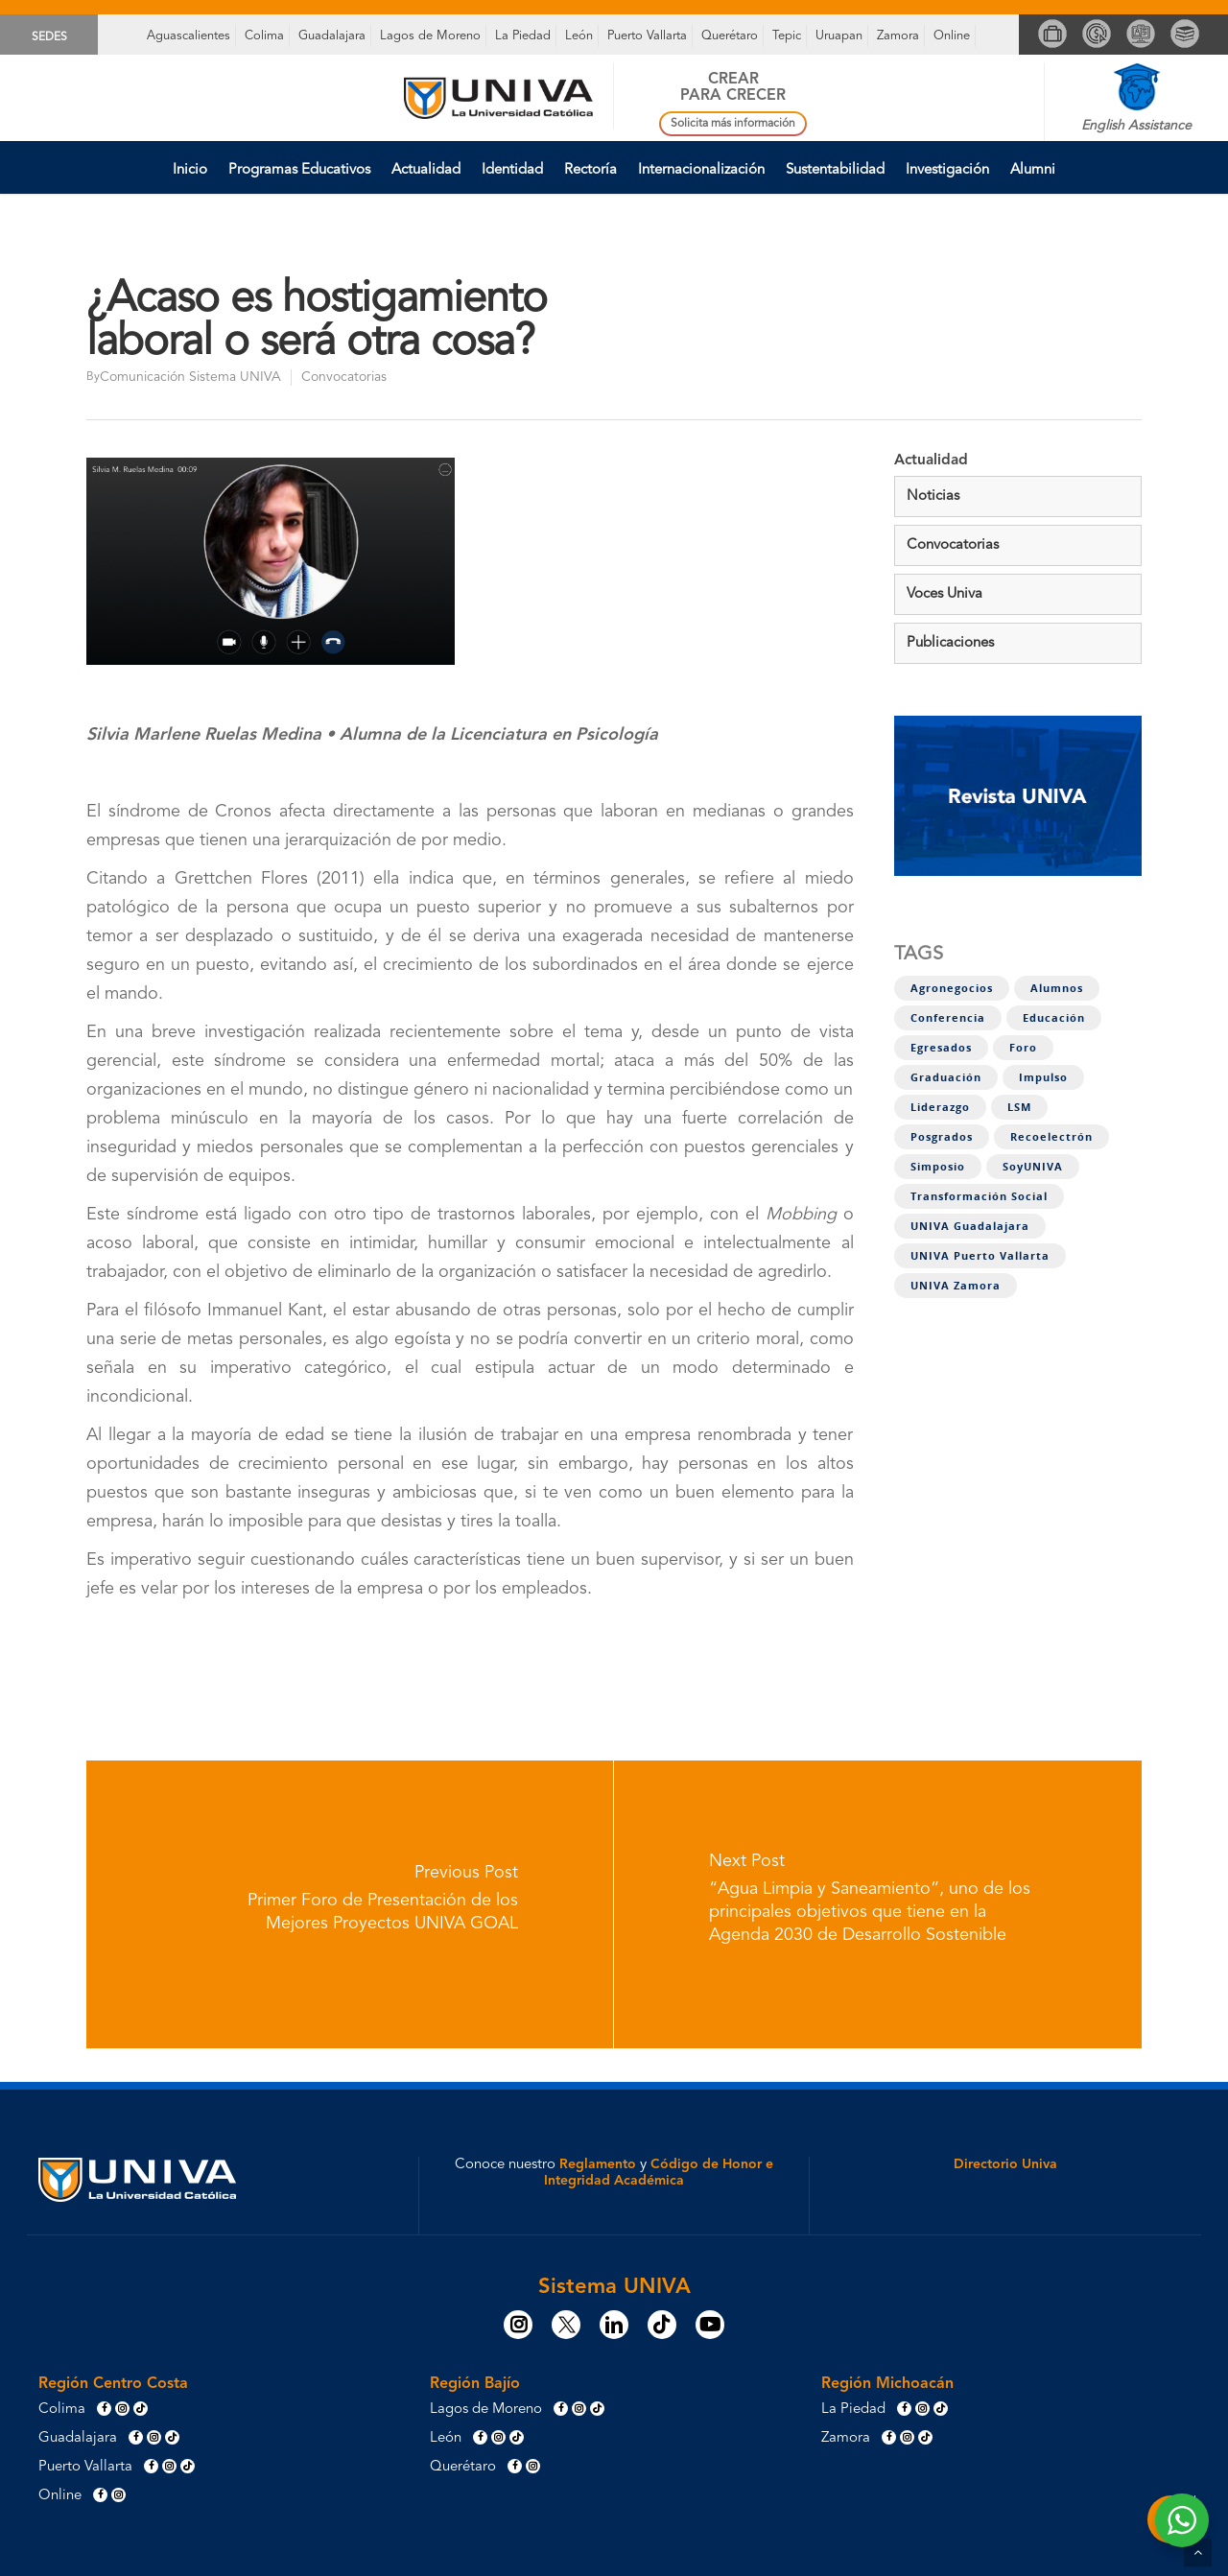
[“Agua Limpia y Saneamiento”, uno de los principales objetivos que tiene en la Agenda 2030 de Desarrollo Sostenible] (878, 1904)
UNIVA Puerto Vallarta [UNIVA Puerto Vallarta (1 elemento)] (980, 1256)
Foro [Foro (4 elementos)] (1023, 1047)
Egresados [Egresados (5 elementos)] (941, 1047)
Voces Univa (944, 594)
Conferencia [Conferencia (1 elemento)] (947, 1018)
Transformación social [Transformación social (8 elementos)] (979, 1196)
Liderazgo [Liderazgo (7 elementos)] (940, 1107)
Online (951, 36)
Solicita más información (733, 124)
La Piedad (523, 36)
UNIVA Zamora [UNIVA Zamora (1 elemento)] (955, 1285)
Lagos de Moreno (430, 36)
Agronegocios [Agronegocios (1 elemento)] (951, 988)
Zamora (898, 36)
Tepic (786, 36)
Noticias (933, 496)
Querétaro (729, 36)
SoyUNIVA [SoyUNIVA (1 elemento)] (1033, 1166)
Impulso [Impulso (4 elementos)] (1043, 1077)
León (579, 36)
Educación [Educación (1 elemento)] (1054, 1018)
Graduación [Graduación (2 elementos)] (945, 1077)
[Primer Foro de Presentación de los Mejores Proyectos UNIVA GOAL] (349, 1904)
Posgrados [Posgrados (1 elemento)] (941, 1137)
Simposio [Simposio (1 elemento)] (937, 1166)
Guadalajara (332, 36)
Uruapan (838, 36)
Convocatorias (344, 377)
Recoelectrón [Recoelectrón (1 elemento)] (1051, 1137)
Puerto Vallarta (647, 36)
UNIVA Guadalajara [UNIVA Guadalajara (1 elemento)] (969, 1226)
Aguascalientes (188, 36)
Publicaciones (950, 643)
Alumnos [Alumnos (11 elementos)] (1056, 988)
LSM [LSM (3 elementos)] (1019, 1107)
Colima (264, 36)
